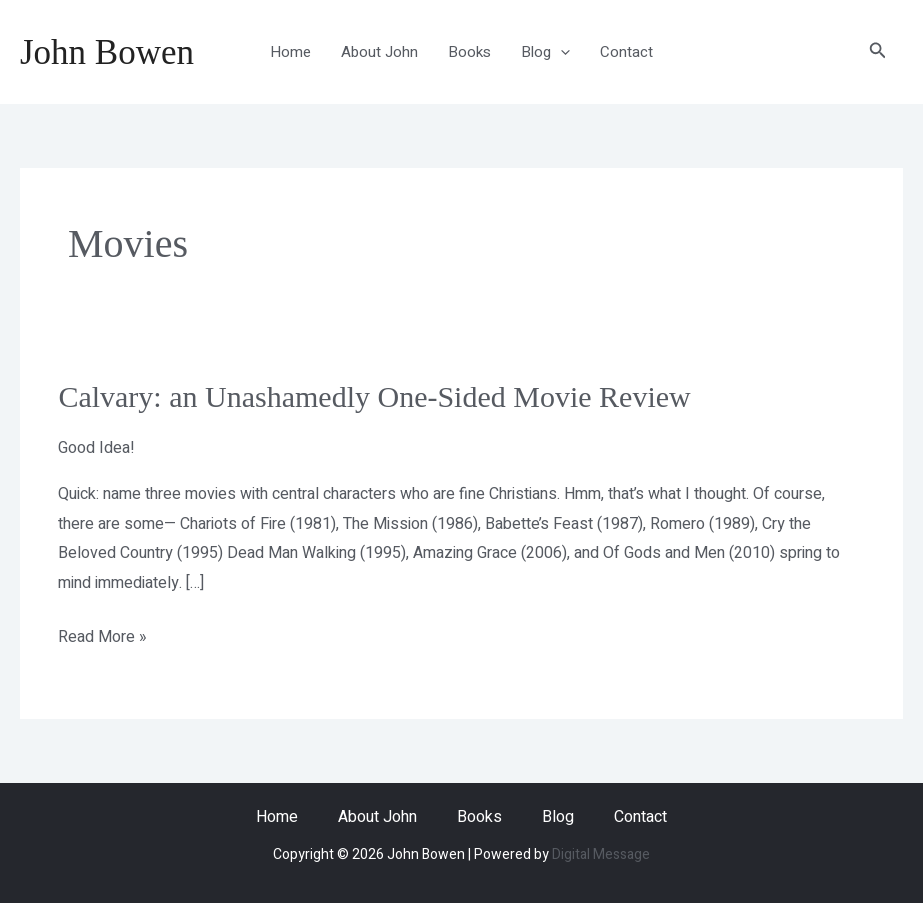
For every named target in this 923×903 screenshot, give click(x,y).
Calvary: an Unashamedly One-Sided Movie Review (374, 396)
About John (379, 52)
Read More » (102, 636)
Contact (626, 52)
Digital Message (601, 854)
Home (290, 52)
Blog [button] (545, 52)
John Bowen (107, 52)
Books (469, 52)
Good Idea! (96, 448)
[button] (560, 52)
